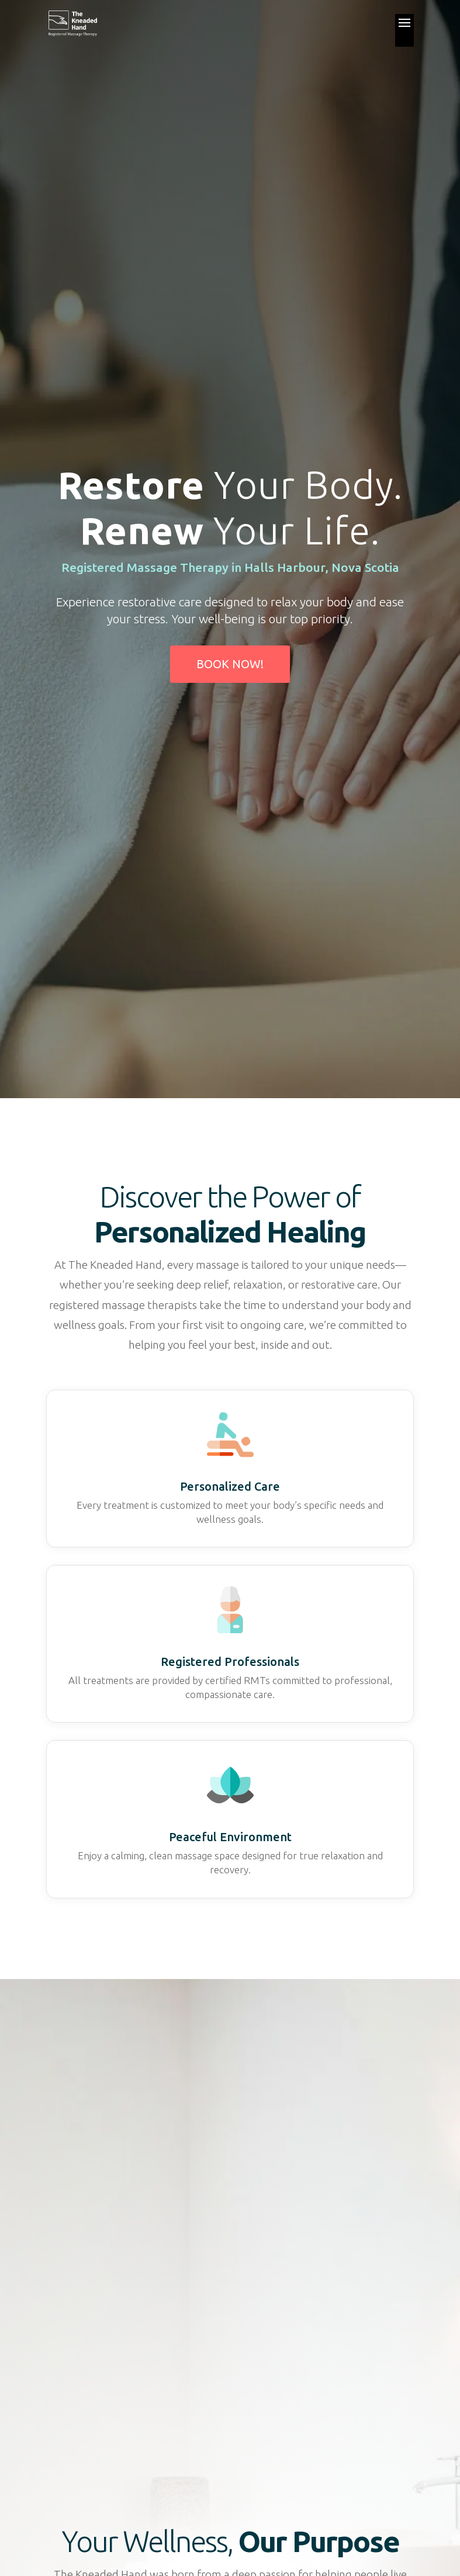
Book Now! (230, 664)
